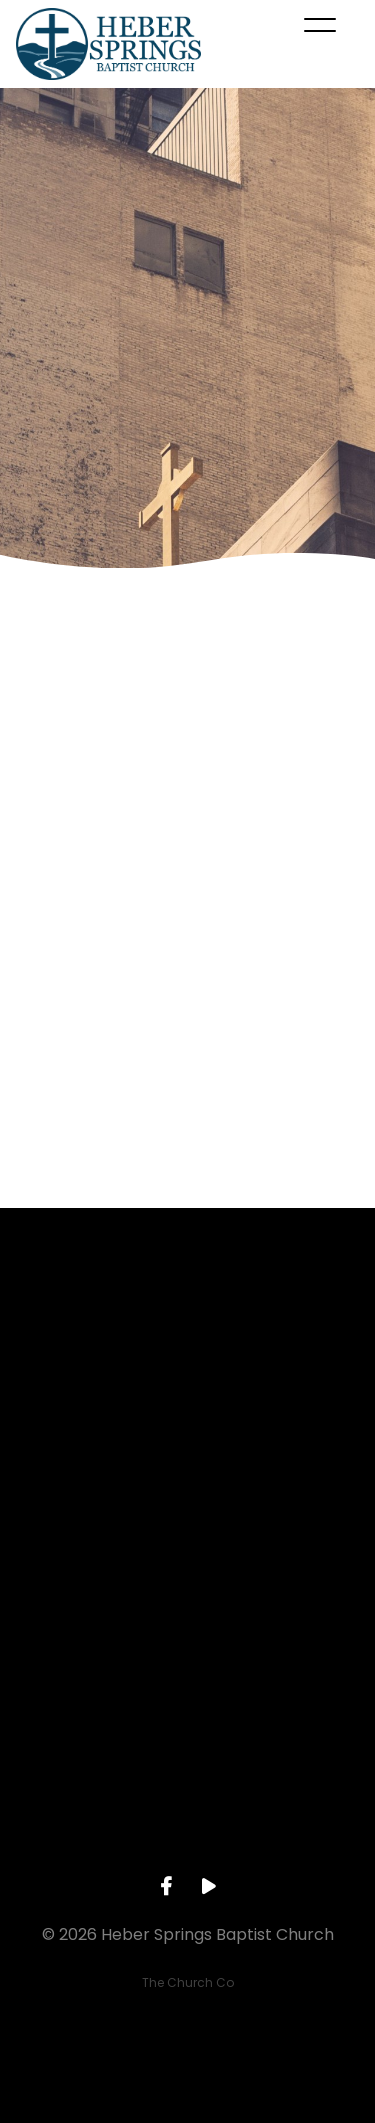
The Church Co (188, 1982)
